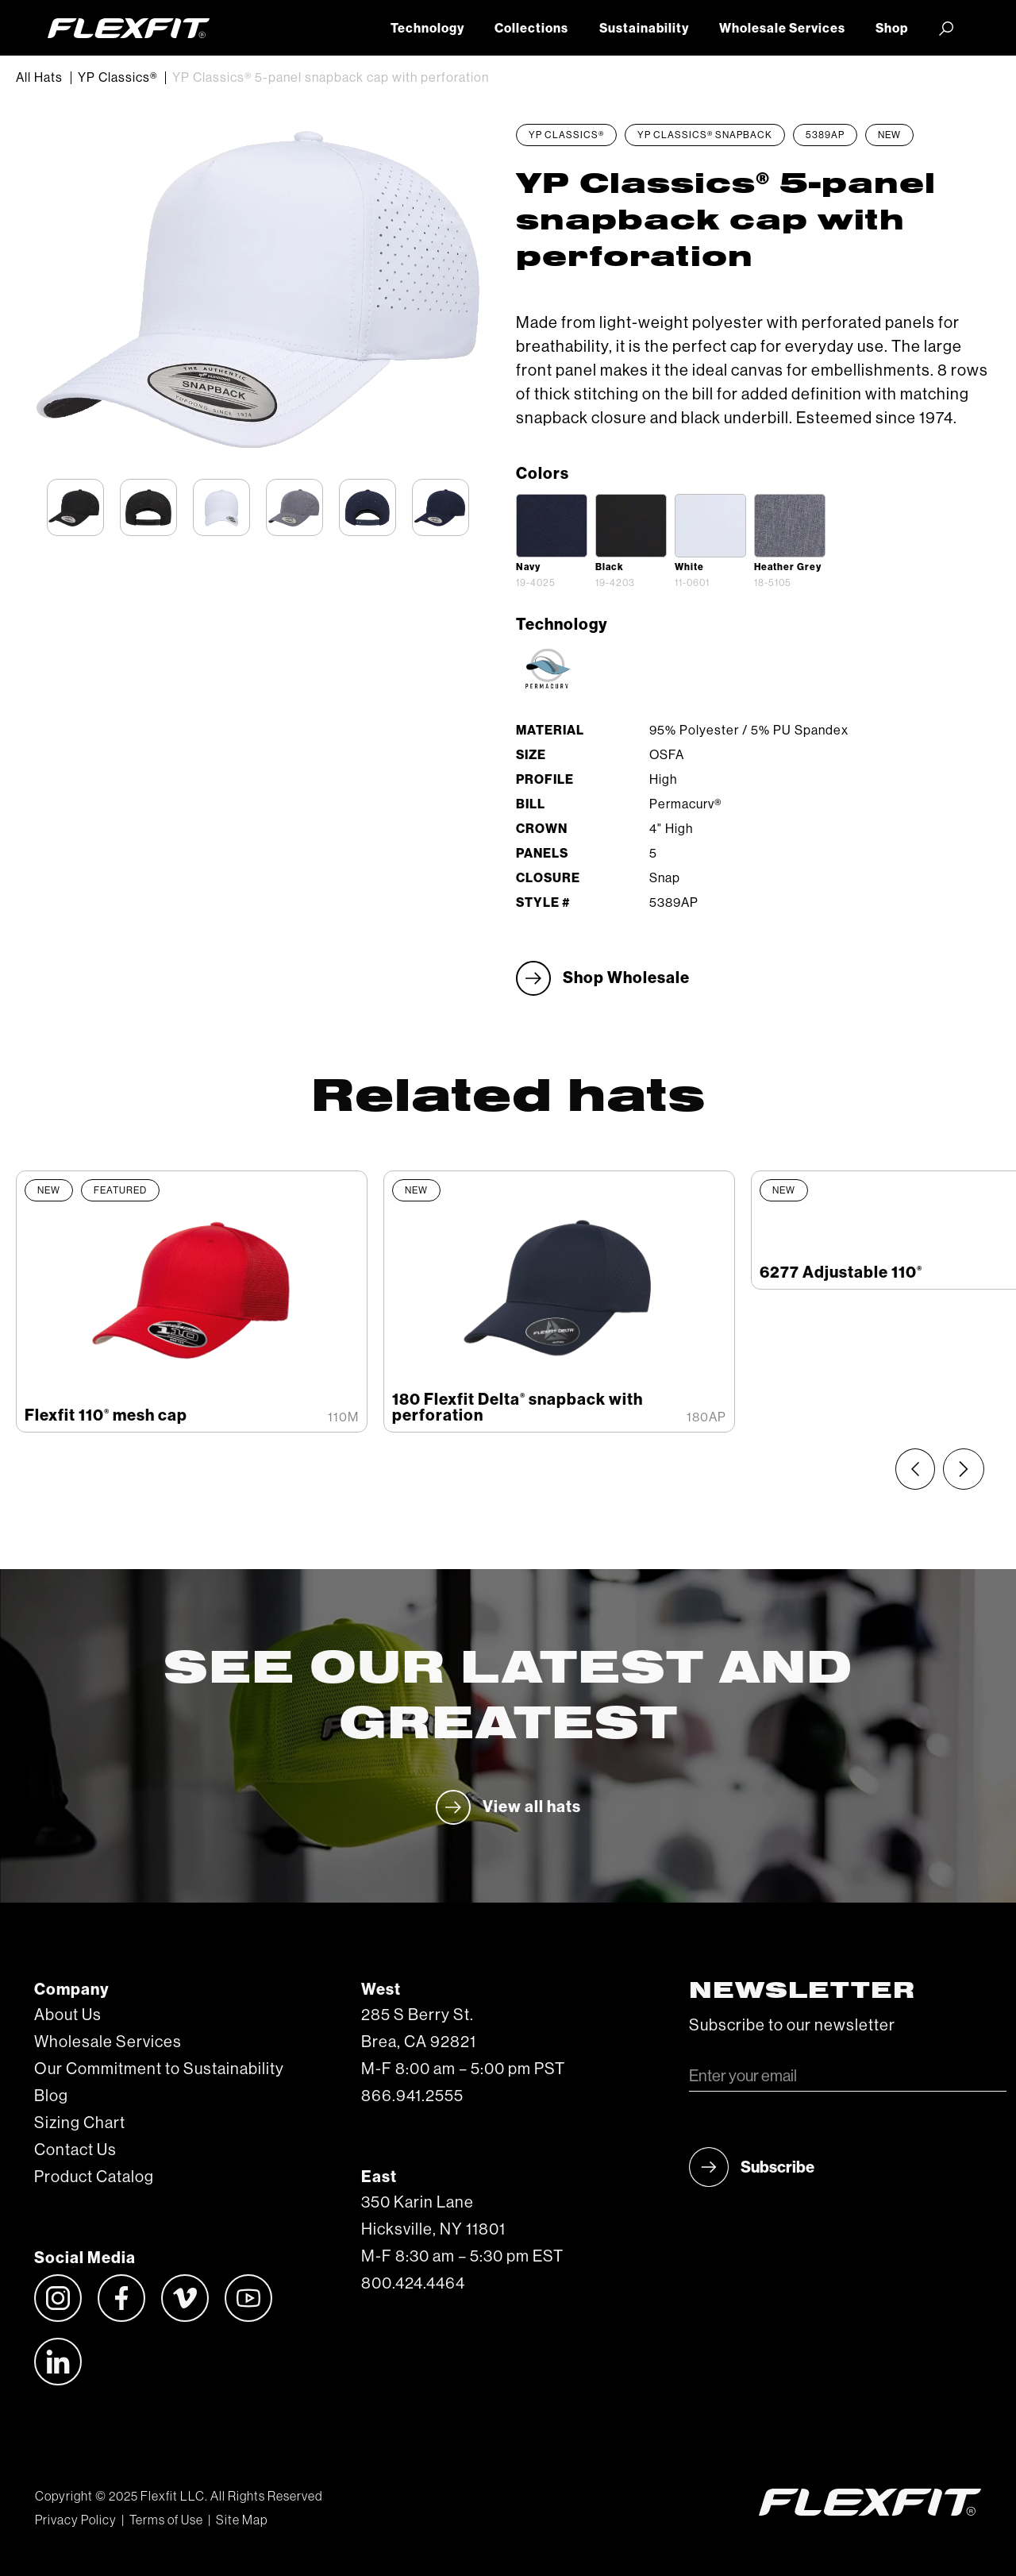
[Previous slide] (915, 1469)
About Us (68, 2015)
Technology (427, 28)
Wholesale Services (782, 28)
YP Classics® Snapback (704, 135)
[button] (946, 28)
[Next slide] (963, 1469)
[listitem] (192, 1301)
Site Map (241, 2520)
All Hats (39, 77)
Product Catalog (94, 2177)
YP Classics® (117, 77)
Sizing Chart (79, 2123)
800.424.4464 (413, 2284)
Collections (531, 28)
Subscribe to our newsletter (792, 2026)
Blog (51, 2096)
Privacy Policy (76, 2520)
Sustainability (644, 28)
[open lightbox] (552, 526)
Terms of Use (166, 2520)
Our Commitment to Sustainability (159, 2069)
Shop (892, 28)
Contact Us (75, 2150)
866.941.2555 (412, 2096)
